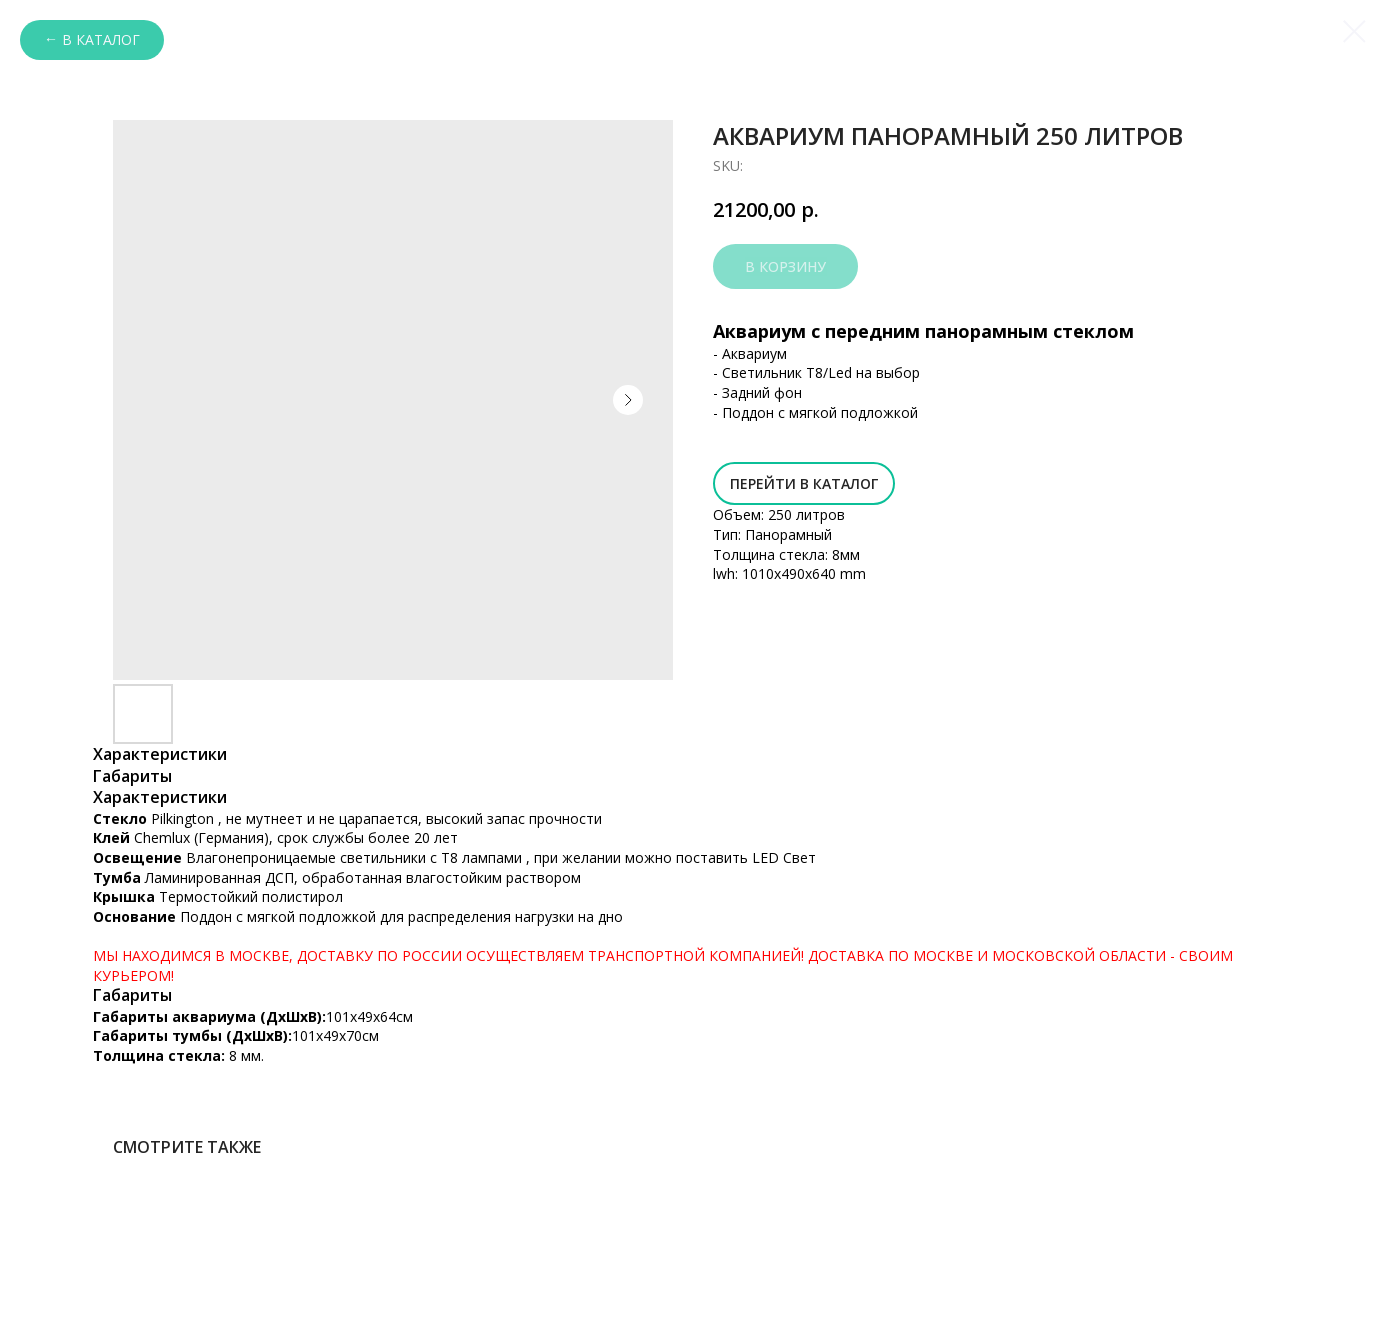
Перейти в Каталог (804, 483)
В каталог (101, 39)
